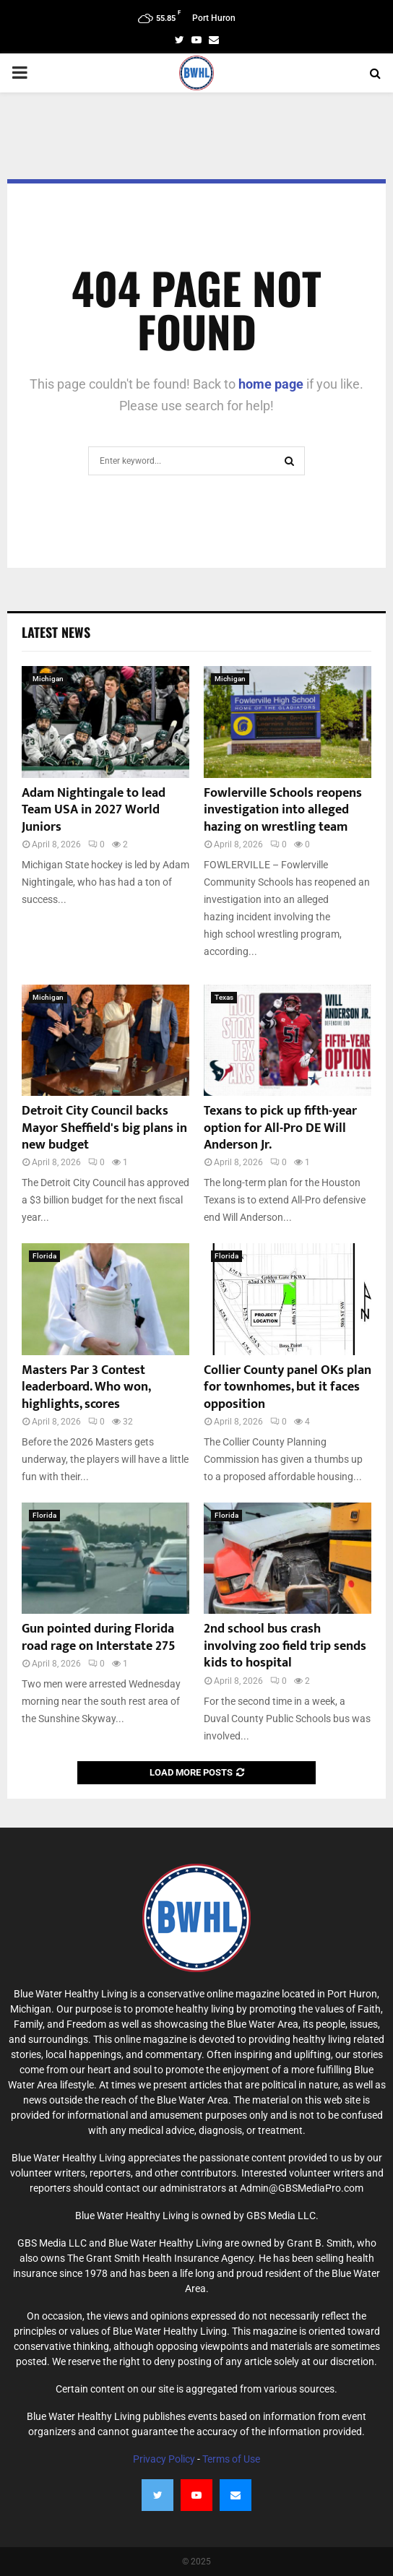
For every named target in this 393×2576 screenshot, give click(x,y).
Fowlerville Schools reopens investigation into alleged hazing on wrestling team (283, 810)
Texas (224, 997)
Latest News (56, 632)
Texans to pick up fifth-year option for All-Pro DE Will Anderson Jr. (280, 1128)
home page (270, 384)
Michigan (48, 679)
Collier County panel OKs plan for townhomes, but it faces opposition (287, 1387)
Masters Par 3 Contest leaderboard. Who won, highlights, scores (86, 1387)
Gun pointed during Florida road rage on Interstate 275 (99, 1637)
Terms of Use (231, 2459)
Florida (44, 1256)
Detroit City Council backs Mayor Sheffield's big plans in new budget (104, 1128)
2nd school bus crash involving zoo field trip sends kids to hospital (285, 1646)
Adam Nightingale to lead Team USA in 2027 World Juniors (93, 810)
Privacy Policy (164, 2459)
